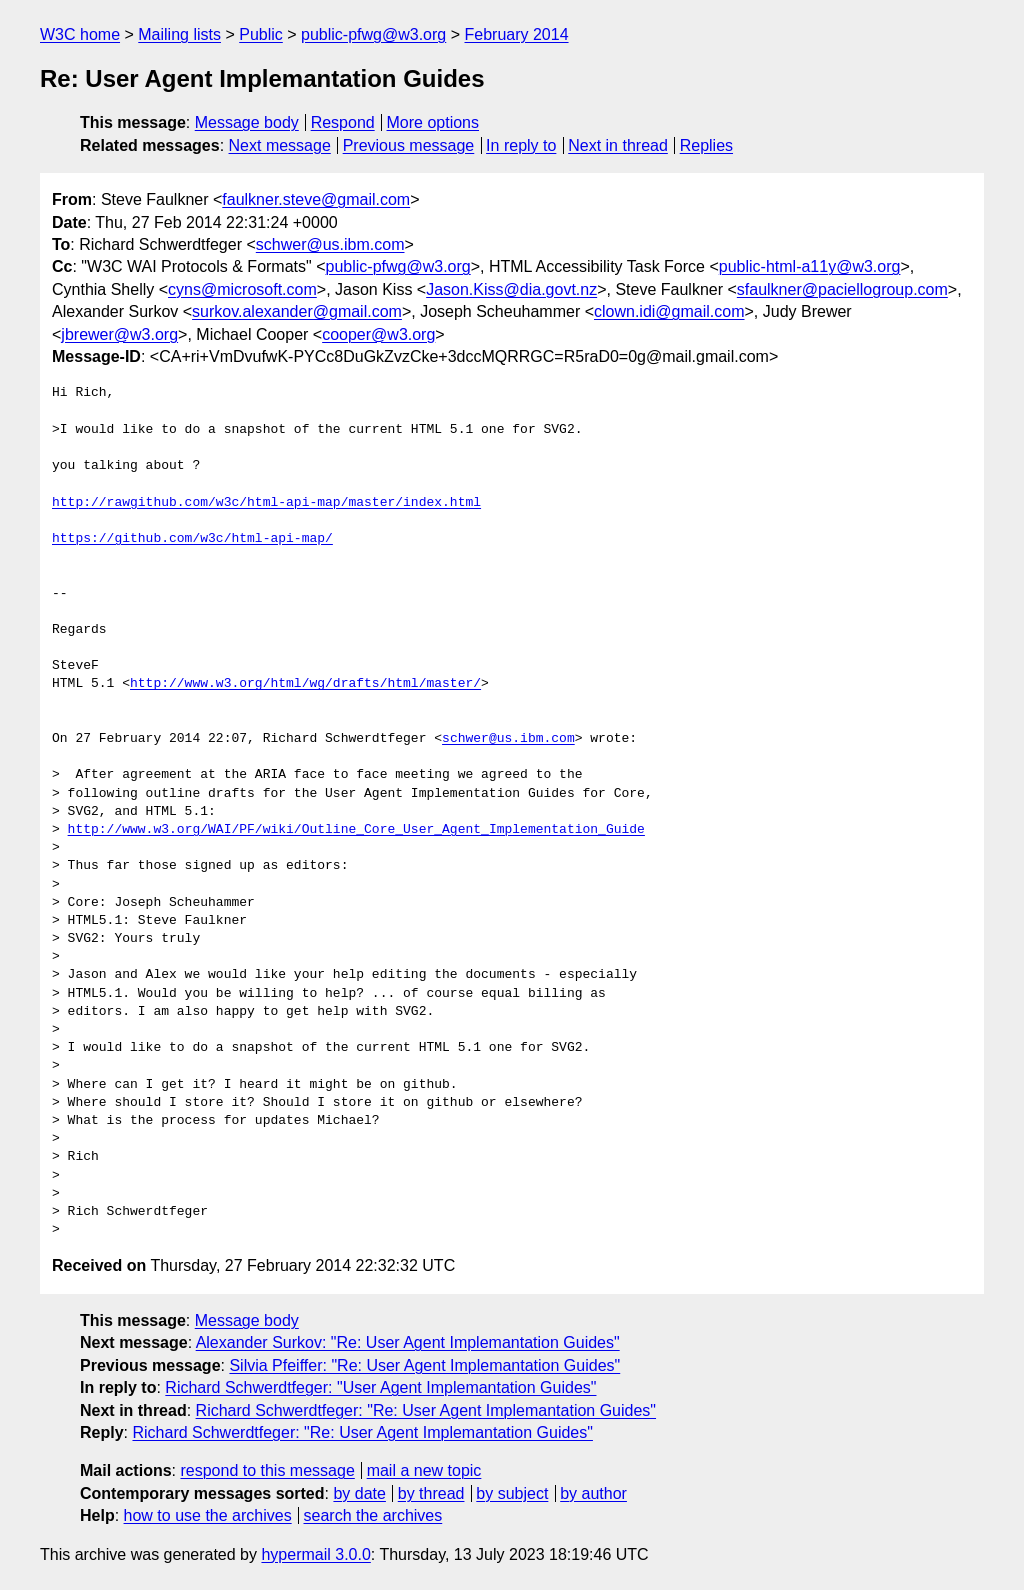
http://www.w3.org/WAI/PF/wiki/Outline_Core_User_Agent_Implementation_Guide (356, 830)
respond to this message (267, 1470)
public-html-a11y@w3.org (810, 266)
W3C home (80, 34)
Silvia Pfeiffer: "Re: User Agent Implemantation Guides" (424, 1365)
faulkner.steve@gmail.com (316, 199)
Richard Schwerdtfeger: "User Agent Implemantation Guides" (380, 1387)
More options (433, 122)
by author (593, 1493)
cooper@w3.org (378, 334)
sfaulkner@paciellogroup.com (842, 289)
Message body (247, 122)
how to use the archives (208, 1515)
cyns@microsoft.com (242, 289)
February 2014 (517, 34)
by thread (431, 1493)
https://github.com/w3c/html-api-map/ (192, 539)
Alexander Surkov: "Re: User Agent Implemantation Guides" (408, 1342)
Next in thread (618, 145)
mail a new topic (424, 1470)
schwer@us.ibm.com (330, 244)
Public (261, 34)
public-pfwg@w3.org (373, 34)
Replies (706, 145)
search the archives (373, 1515)
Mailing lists (179, 34)
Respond (343, 122)
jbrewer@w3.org (119, 334)
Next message (280, 145)
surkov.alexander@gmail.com (297, 311)
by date (359, 1493)
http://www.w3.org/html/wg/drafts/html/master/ (305, 684)
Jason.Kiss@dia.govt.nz (511, 289)
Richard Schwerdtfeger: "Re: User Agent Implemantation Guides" (426, 1410)
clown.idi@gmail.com (669, 311)
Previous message (409, 145)
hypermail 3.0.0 (315, 1554)
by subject (512, 1493)
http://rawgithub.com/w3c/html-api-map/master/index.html (266, 503)
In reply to (521, 145)
